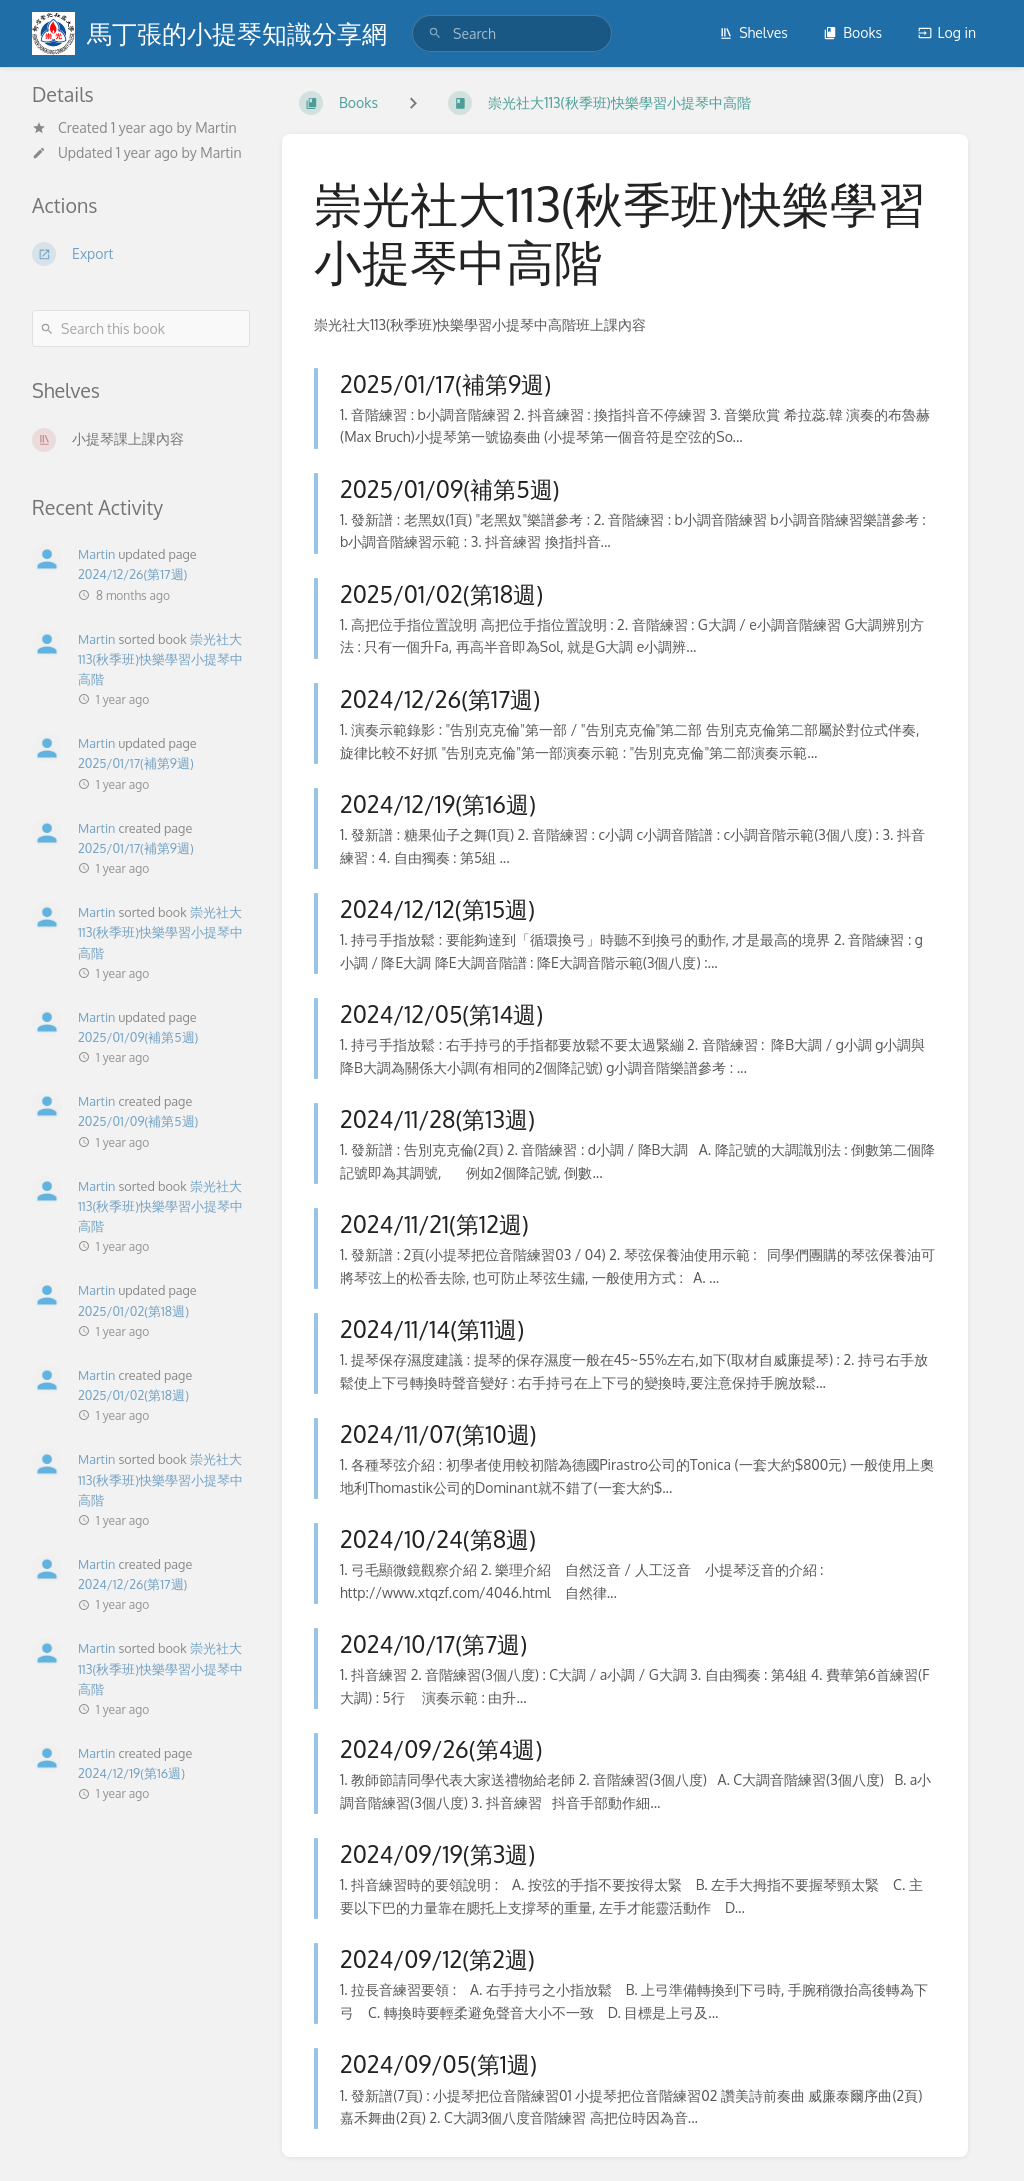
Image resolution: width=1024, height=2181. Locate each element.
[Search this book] (141, 328)
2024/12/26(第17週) (132, 574)
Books (852, 32)
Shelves (753, 32)
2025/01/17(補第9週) (136, 763)
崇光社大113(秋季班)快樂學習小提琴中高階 (160, 659)
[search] (512, 33)
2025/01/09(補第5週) (138, 1037)
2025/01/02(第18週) (133, 1311)
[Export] (141, 254)
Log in (947, 32)
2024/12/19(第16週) (131, 1773)
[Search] (435, 33)
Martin (215, 127)
